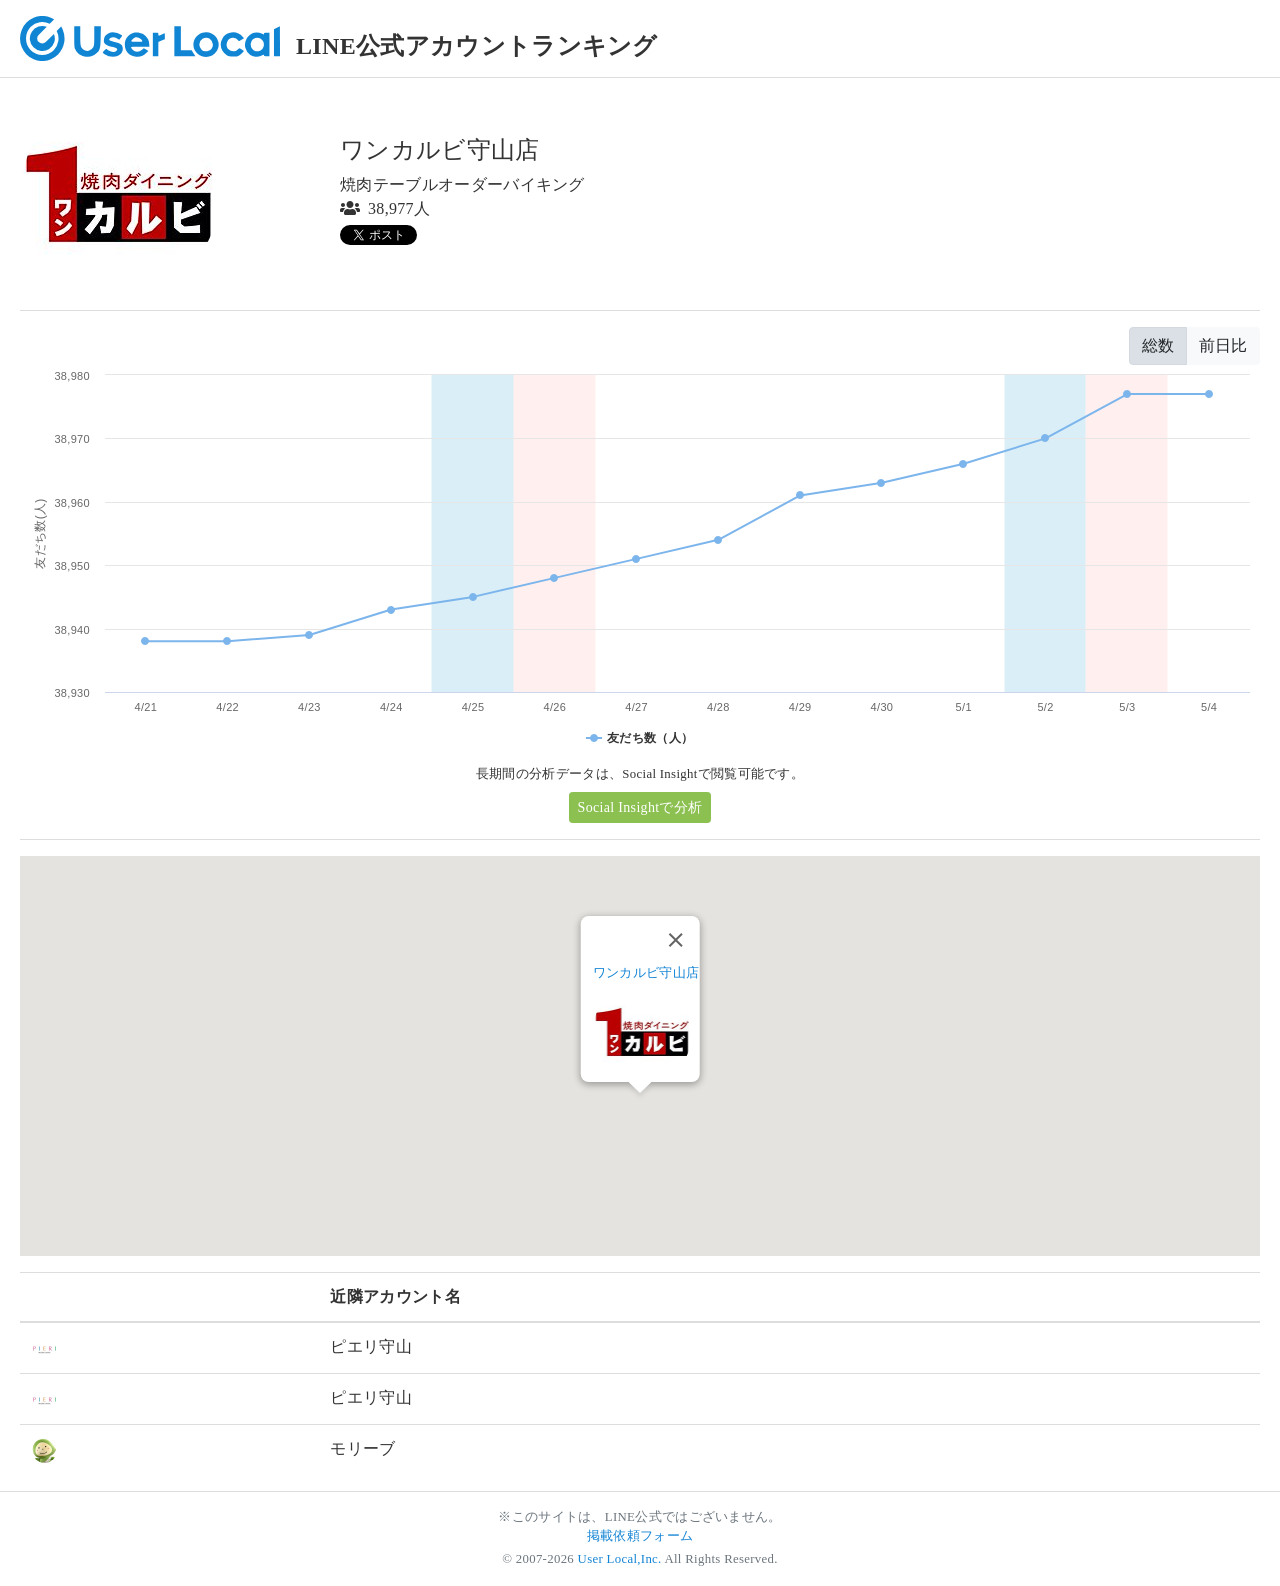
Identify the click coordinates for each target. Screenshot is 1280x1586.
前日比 (1223, 345)
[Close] (675, 940)
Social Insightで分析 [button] (640, 807)
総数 (1158, 345)
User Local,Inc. (620, 1559)
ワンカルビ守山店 (646, 972)
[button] (640, 1111)
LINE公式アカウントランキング (477, 46)
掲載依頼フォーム (640, 1536)
